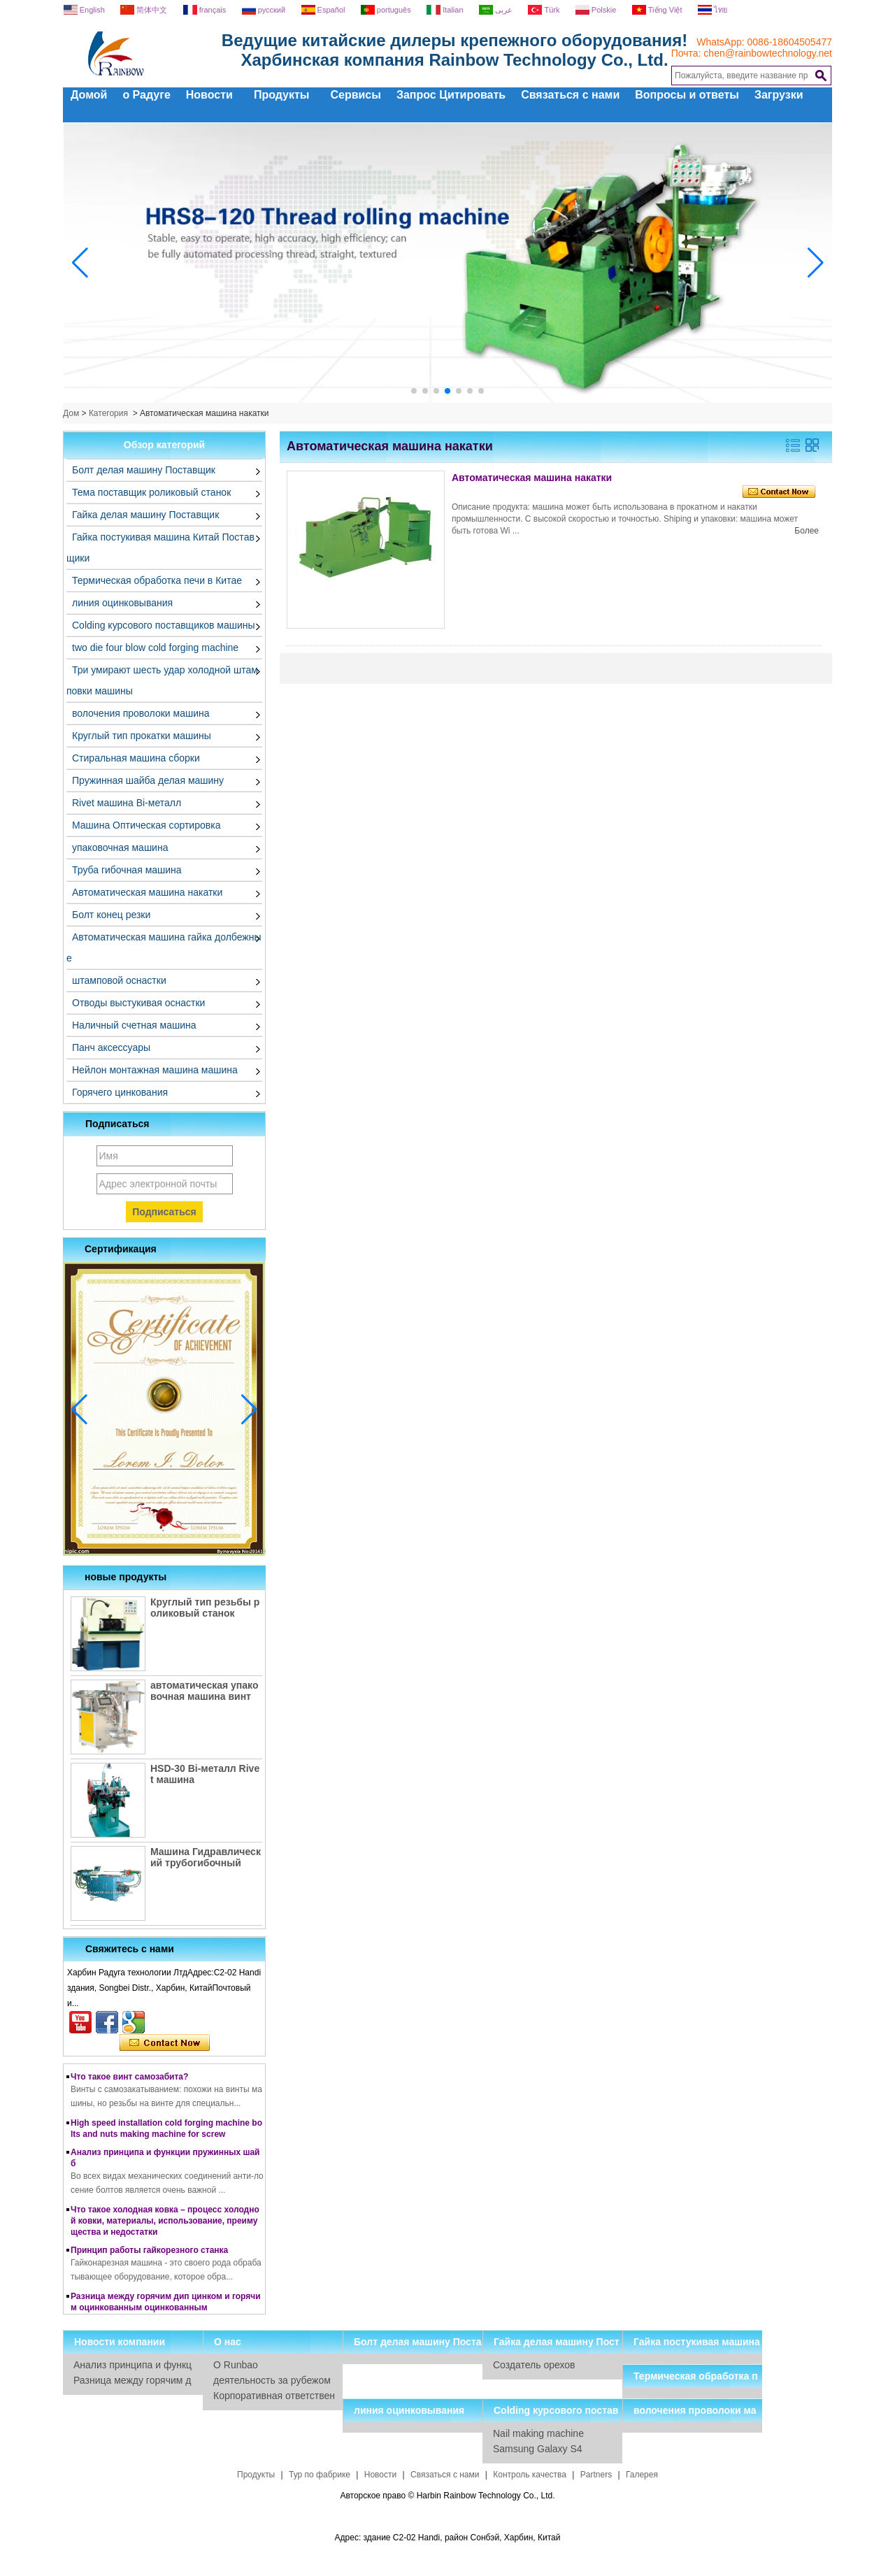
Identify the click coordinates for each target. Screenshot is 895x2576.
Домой (89, 95)
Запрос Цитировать (451, 95)
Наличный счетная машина (134, 1025)
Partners (596, 2475)
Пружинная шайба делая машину (148, 780)
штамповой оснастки (119, 980)
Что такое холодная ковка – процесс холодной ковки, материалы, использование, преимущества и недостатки (165, 2224)
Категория (108, 413)
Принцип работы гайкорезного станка (149, 2253)
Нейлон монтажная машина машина (155, 1069)
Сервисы (355, 95)
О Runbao (235, 2364)
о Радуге (146, 95)
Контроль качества (529, 2475)
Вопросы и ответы (687, 95)
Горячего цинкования (120, 1092)
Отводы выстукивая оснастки (138, 1002)
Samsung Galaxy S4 (537, 2448)
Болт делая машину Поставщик (143, 469)
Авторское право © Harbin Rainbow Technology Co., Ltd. (447, 2495)
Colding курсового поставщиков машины (163, 625)
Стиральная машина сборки (136, 758)
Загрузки (778, 95)
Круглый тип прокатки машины (141, 735)
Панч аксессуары (111, 1047)
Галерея (642, 2475)
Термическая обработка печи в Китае (157, 580)
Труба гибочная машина (127, 869)
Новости (209, 95)
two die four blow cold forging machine (155, 647)
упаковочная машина (120, 847)
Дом (71, 413)
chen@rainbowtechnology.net (767, 53)
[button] (414, 391)
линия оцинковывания (122, 602)
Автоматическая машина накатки (147, 892)
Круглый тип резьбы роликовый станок (204, 1607)
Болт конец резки (111, 914)
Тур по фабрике (319, 2475)
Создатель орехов (534, 2364)
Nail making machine (538, 2433)
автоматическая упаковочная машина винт (204, 1691)
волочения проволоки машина (141, 713)
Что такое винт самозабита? (129, 2079)
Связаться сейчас (165, 2043)
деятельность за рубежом (272, 2380)
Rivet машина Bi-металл (126, 802)
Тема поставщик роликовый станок (151, 492)
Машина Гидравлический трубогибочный (205, 1857)
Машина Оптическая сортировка (146, 825)
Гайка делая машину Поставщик (145, 514)
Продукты (282, 95)
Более (806, 531)
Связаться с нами (570, 95)
